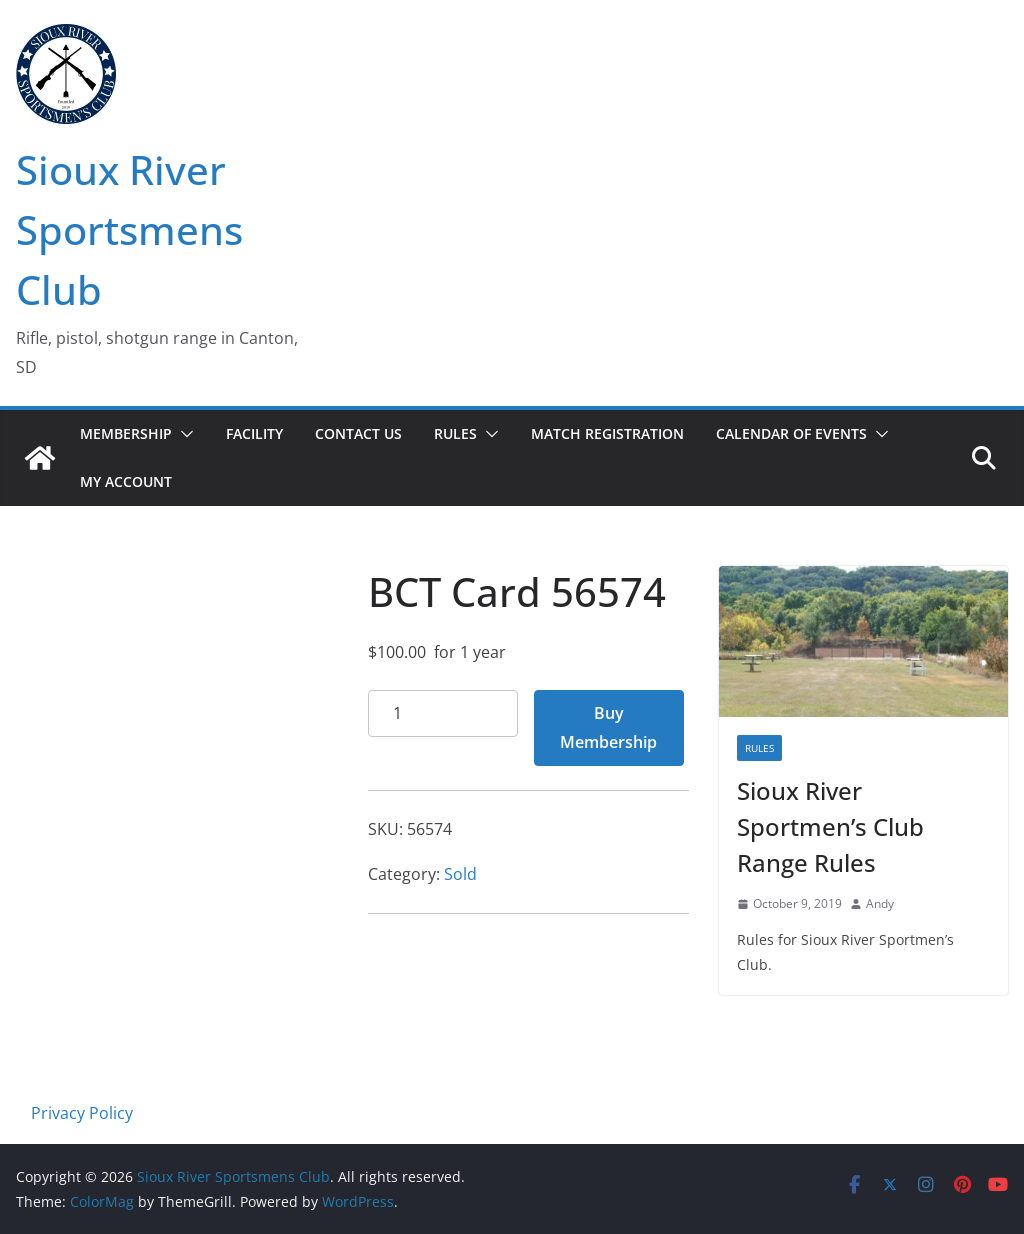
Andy (880, 903)
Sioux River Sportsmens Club (129, 229)
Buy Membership (608, 727)
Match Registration (607, 433)
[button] (183, 434)
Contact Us (358, 433)
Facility (254, 433)
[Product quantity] (443, 713)
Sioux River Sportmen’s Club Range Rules (830, 826)
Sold (460, 874)
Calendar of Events (791, 433)
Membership (126, 433)
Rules (455, 433)
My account (126, 481)
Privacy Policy (82, 1113)
